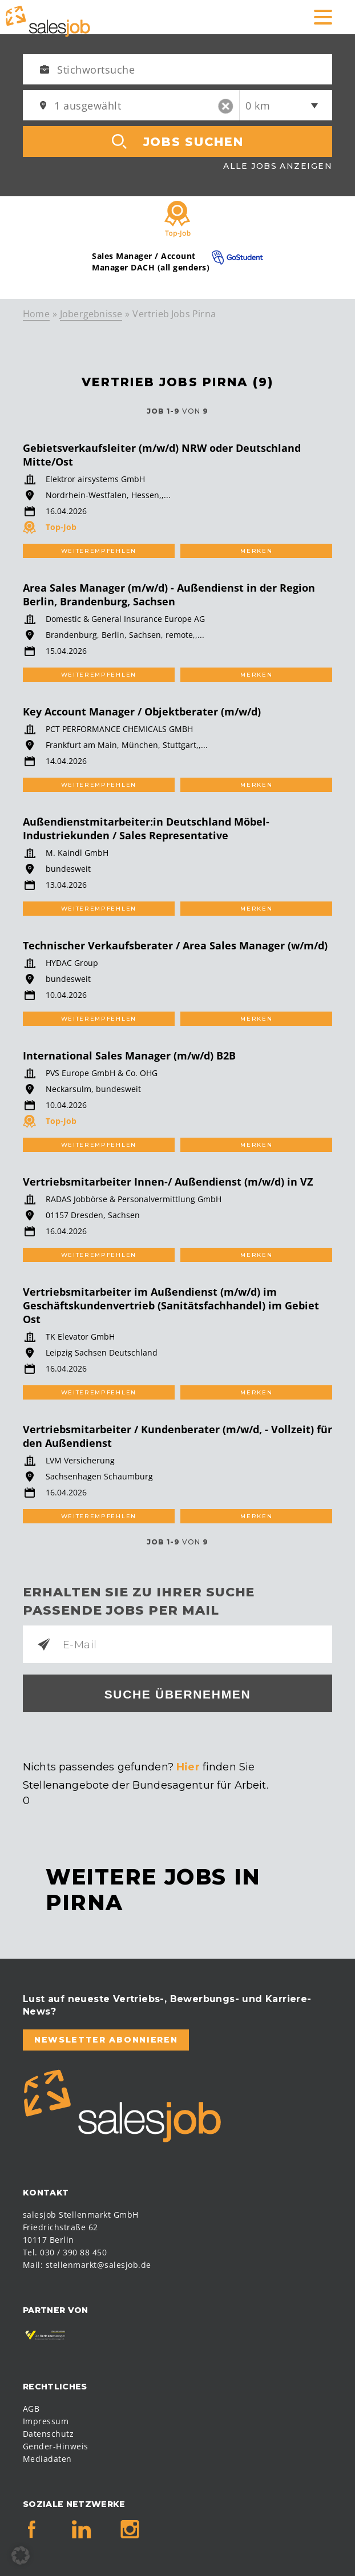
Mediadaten (47, 2458)
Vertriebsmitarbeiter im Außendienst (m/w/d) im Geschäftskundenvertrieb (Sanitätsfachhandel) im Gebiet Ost (171, 1305)
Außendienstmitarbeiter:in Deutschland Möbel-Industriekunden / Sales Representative (146, 828)
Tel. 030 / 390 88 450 (65, 2252)
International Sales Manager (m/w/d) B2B (129, 1055)
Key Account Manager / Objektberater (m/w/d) (142, 711)
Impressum (45, 2421)
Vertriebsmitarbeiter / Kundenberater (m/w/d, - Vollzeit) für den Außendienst (177, 1436)
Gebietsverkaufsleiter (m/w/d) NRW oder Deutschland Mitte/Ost (162, 454)
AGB (31, 2408)
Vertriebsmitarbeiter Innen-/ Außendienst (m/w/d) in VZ (168, 1181)
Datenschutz (48, 2433)
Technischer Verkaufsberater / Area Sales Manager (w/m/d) (175, 945)
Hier (188, 1767)
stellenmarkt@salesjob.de (98, 2264)
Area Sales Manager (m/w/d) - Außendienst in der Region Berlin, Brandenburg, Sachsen (169, 594)
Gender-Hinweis (55, 2446)
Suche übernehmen (177, 1694)
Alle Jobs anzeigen (277, 166)
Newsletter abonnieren (106, 2040)
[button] (20, 2555)
